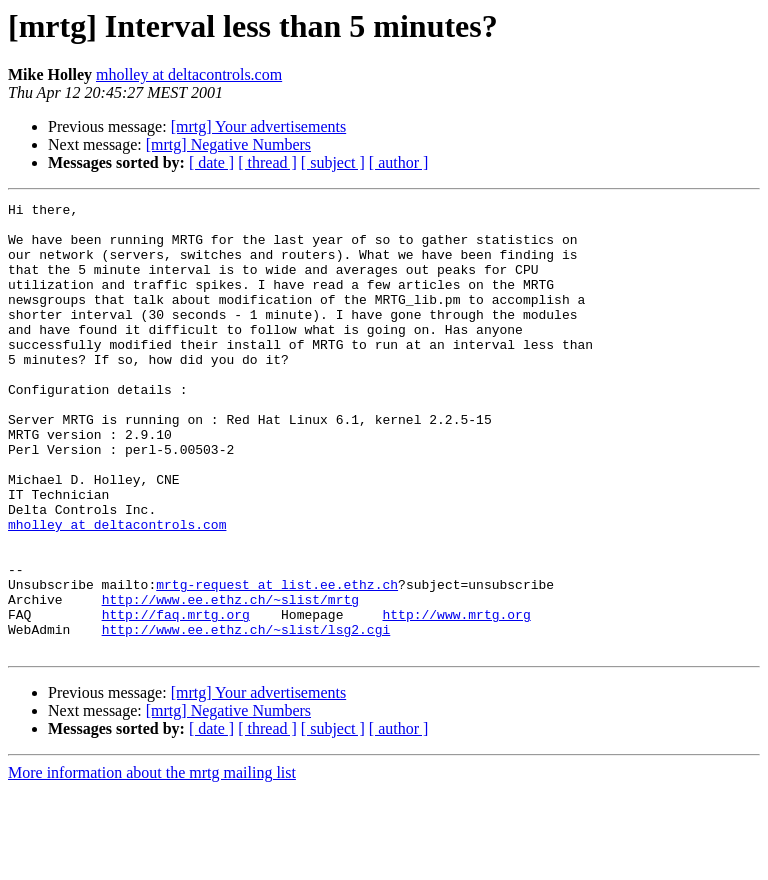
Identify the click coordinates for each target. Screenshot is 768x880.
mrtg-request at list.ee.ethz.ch (277, 662)
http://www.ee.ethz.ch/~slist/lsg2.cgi (246, 716)
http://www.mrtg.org (456, 698)
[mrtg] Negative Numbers (228, 144)
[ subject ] (333, 162)
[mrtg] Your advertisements (259, 126)
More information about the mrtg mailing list (152, 862)
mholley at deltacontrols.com (189, 74)
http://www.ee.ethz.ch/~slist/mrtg (230, 680)
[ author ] (399, 162)
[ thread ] (267, 162)
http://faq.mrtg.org (176, 698)
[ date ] (211, 162)
